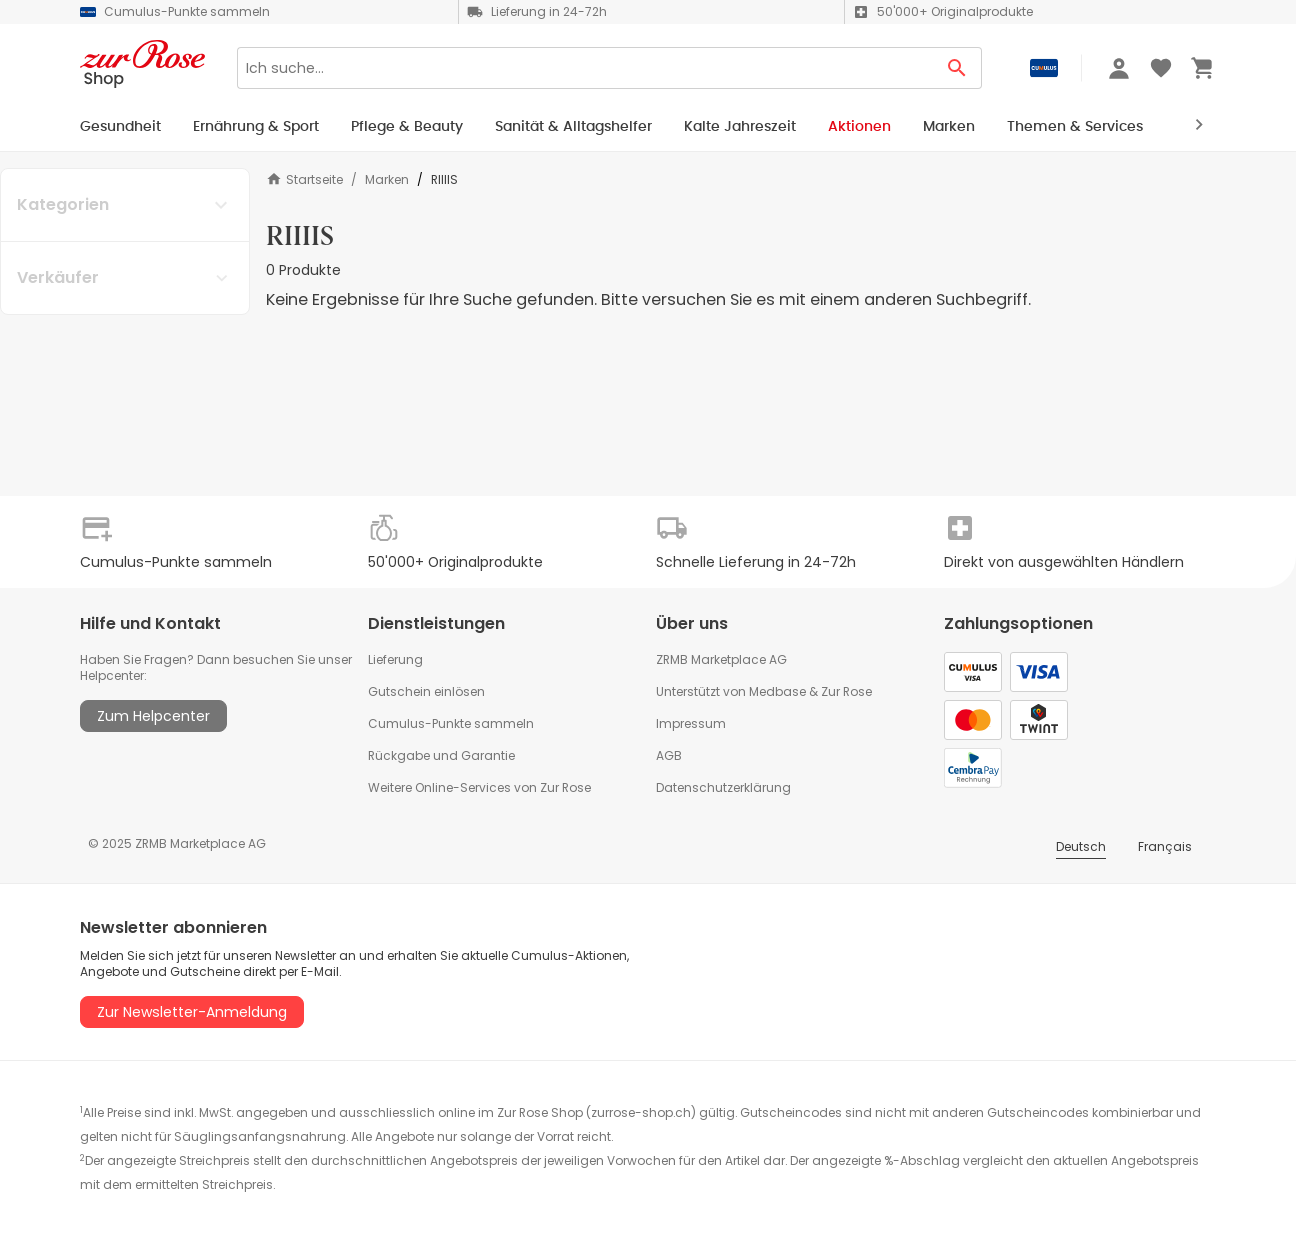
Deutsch (1081, 846)
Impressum (691, 723)
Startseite (304, 179)
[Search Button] (957, 68)
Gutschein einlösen (426, 691)
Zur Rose (846, 691)
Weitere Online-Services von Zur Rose (479, 787)
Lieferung (395, 659)
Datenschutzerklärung (723, 787)
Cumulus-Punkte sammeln (451, 723)
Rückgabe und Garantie (441, 755)
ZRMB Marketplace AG (721, 659)
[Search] (585, 68)
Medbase (777, 691)
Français (1165, 846)
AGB (669, 755)
